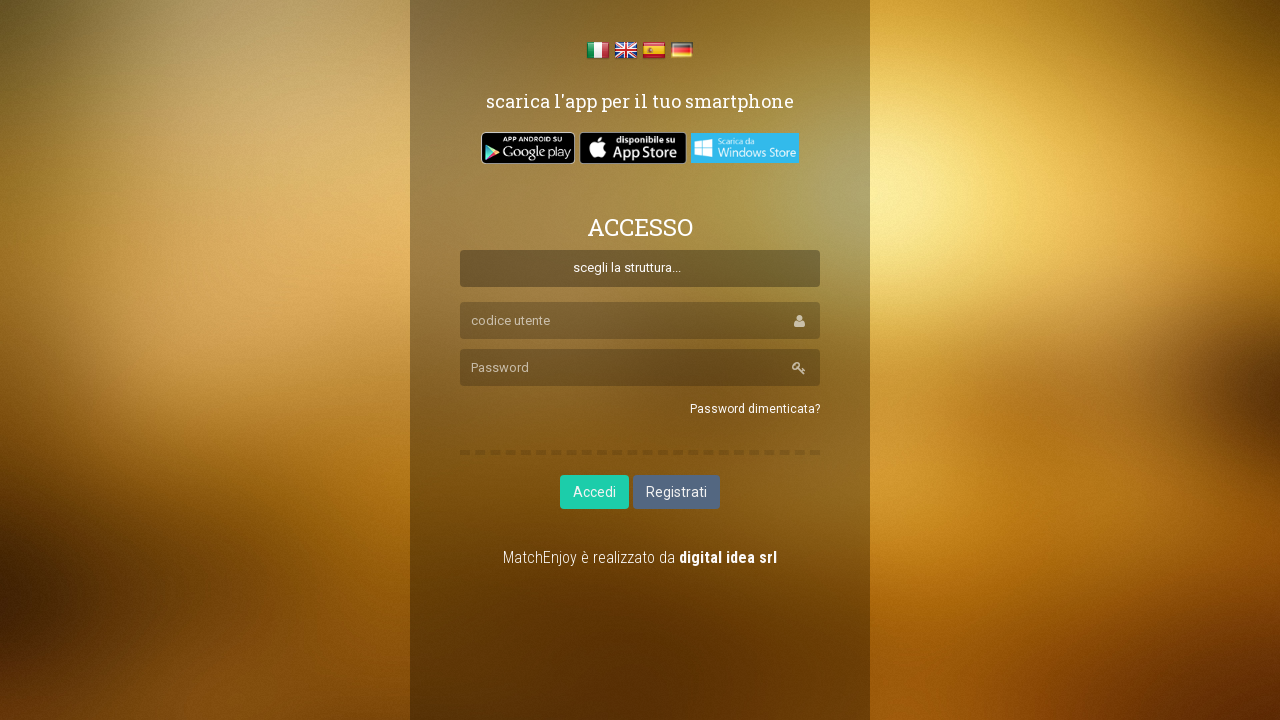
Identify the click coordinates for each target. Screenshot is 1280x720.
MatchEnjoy (540, 557)
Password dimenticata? (755, 409)
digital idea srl (728, 557)
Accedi (594, 492)
